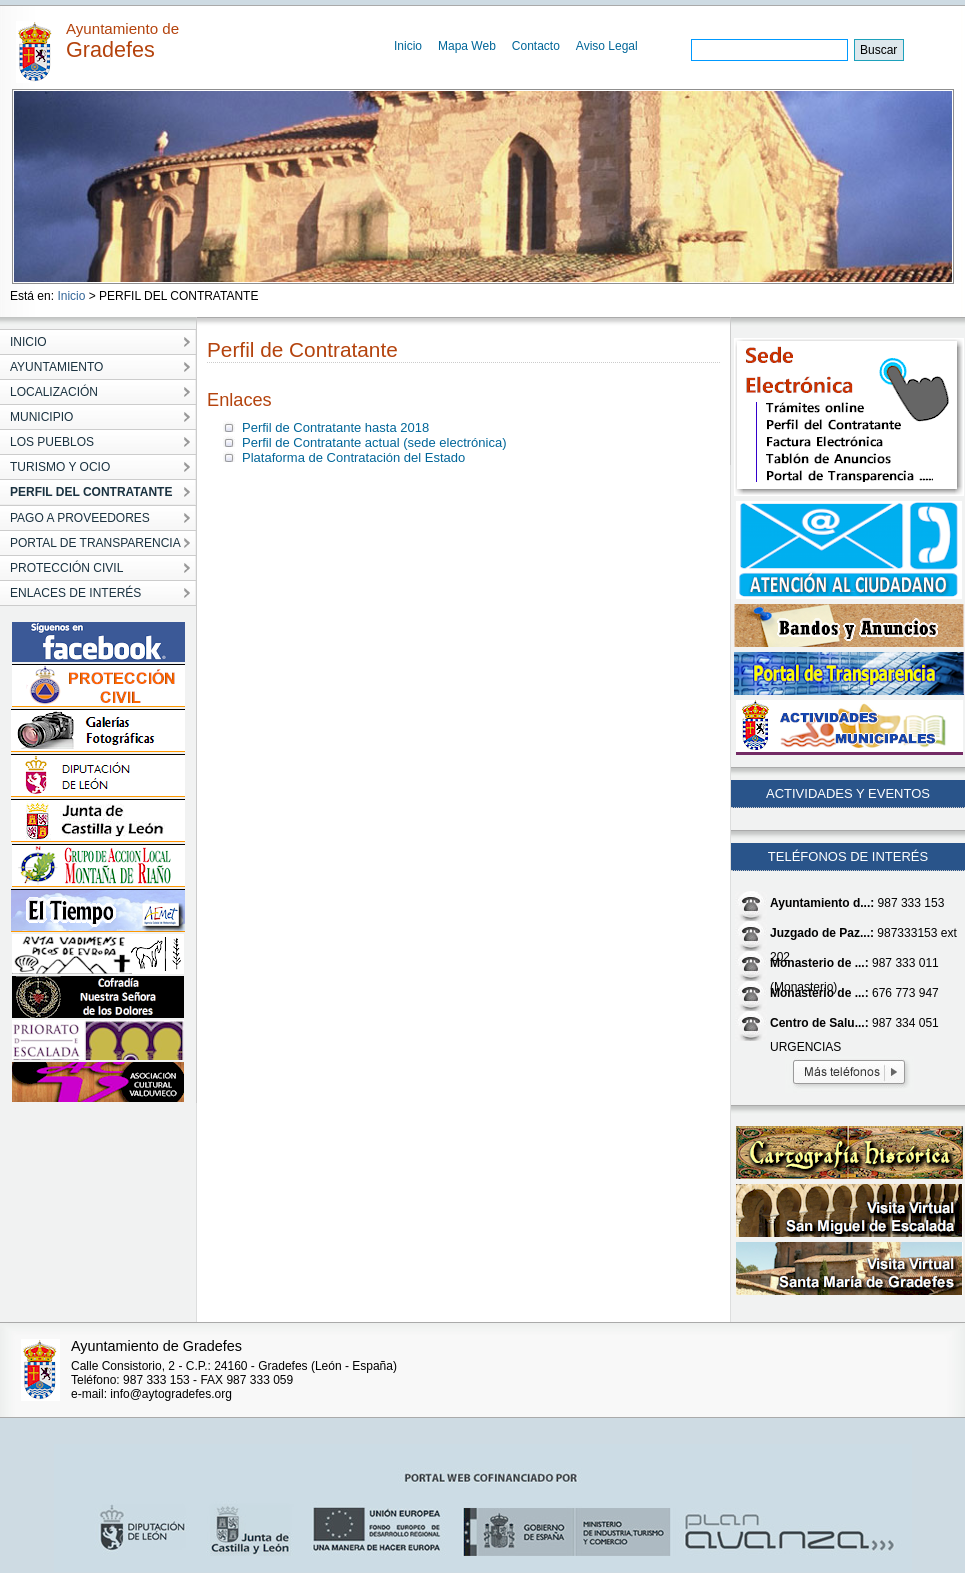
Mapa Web (467, 46)
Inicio (408, 46)
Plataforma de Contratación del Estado (353, 457)
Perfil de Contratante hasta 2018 (335, 427)
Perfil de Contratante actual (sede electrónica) (374, 442)
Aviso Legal (607, 46)
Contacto (536, 46)
